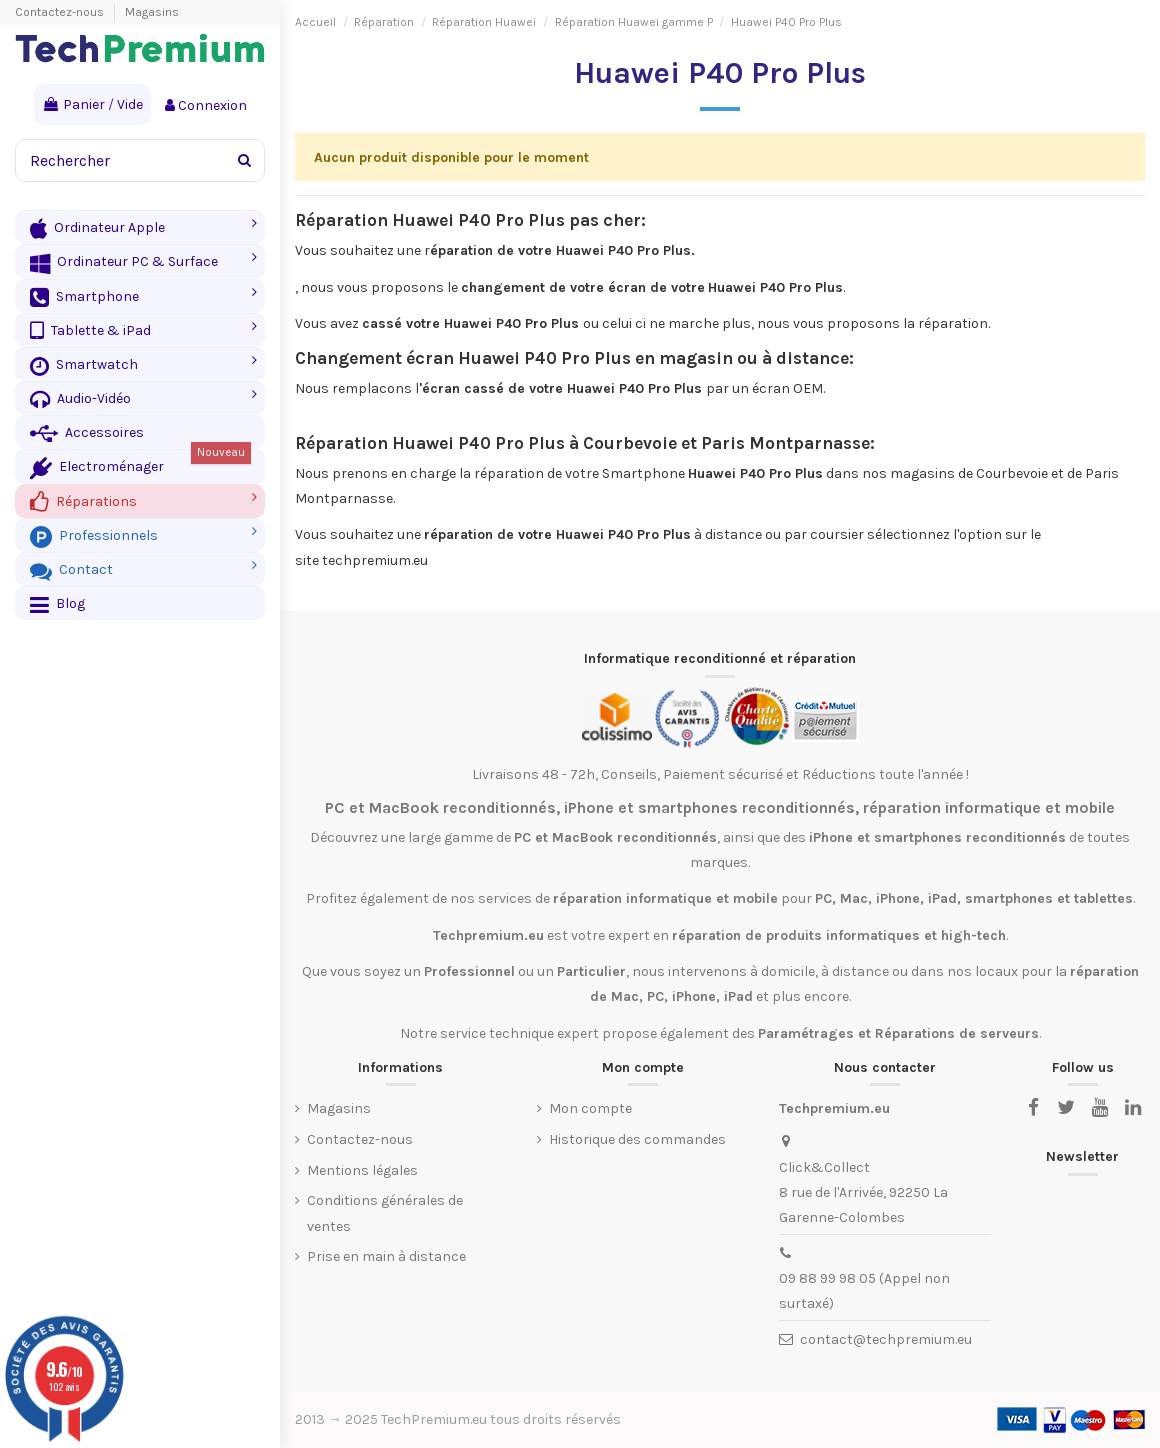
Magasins (152, 12)
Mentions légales (362, 1170)
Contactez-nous (61, 12)
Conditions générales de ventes (385, 1213)
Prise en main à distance (386, 1256)
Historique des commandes (637, 1139)
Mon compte (590, 1108)
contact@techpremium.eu (886, 1339)
